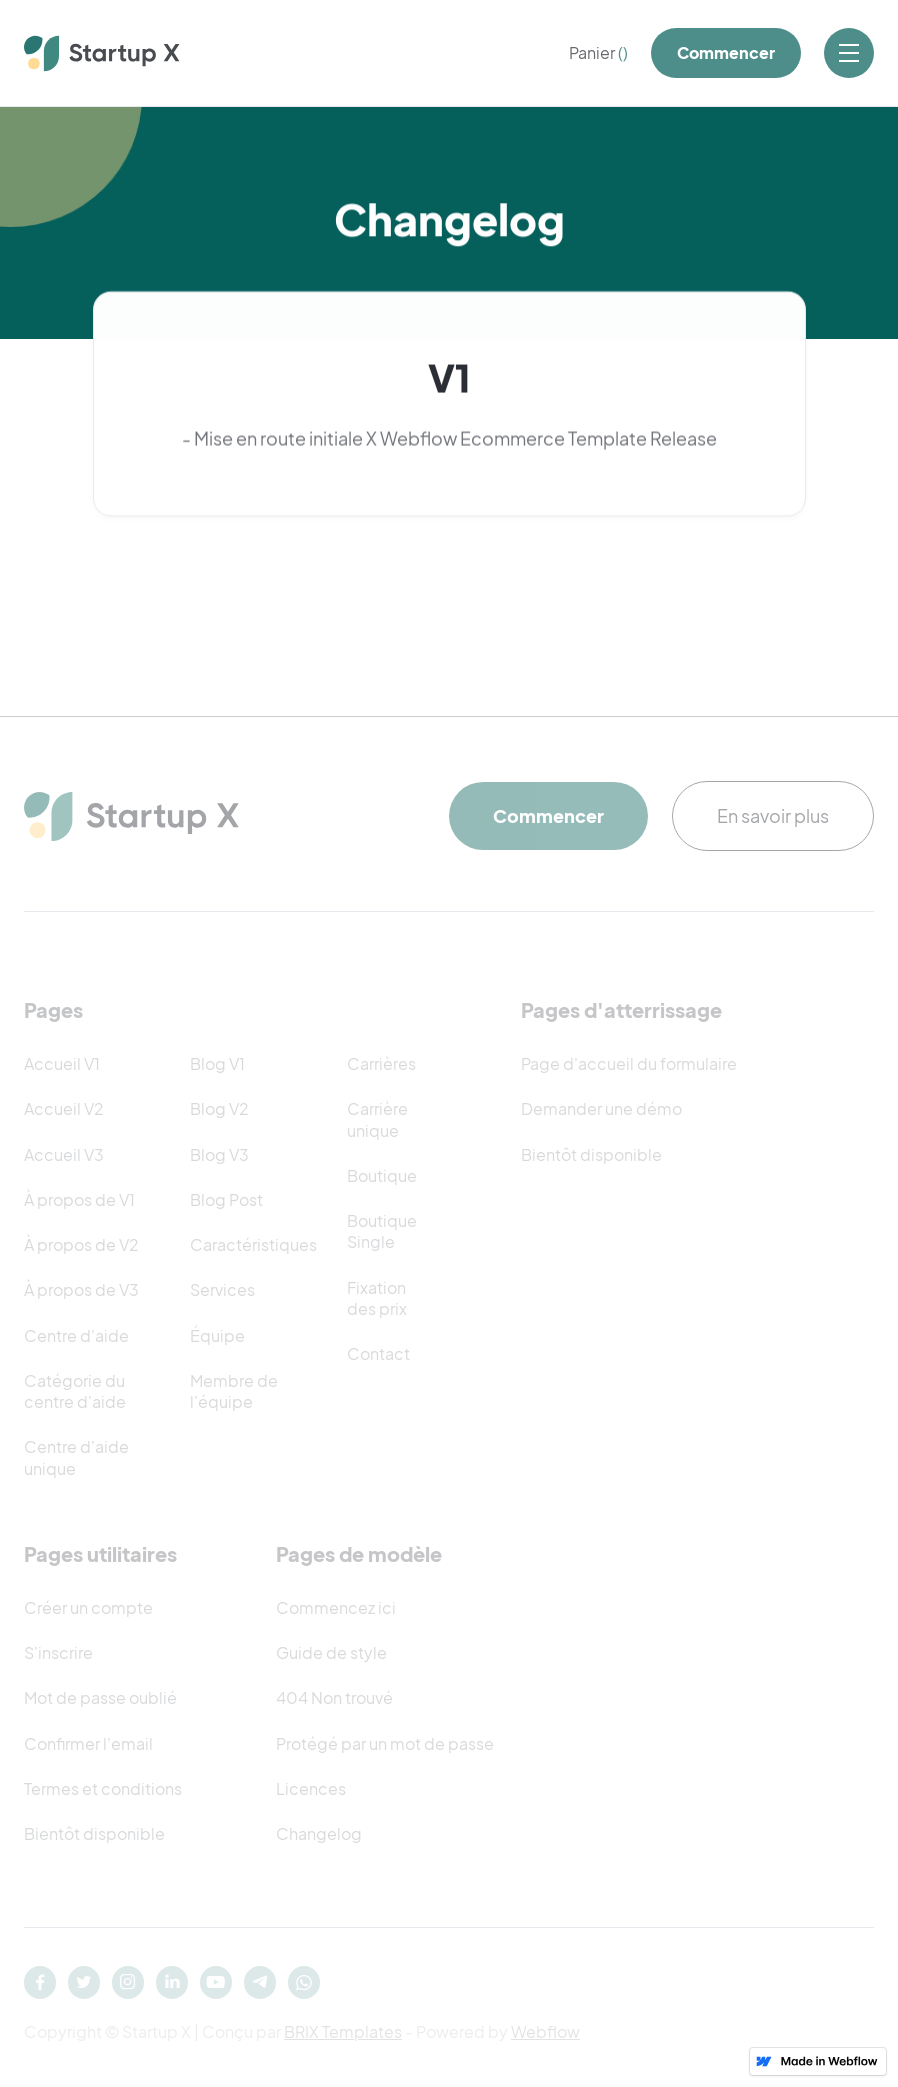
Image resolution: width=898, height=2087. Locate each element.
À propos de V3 (81, 1289)
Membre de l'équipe (234, 1391)
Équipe (217, 1335)
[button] (598, 53)
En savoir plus (773, 815)
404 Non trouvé (334, 1697)
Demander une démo (601, 1108)
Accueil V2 (64, 1108)
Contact (378, 1353)
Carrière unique (377, 1119)
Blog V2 (219, 1108)
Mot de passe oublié (100, 1697)
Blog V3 (219, 1154)
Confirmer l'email (88, 1743)
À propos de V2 (81, 1244)
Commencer (726, 52)
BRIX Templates (343, 2031)
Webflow (545, 2031)
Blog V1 (217, 1063)
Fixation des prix (377, 1298)
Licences (311, 1788)
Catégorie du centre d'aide (75, 1391)
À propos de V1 (79, 1199)
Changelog (319, 1833)
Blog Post (226, 1199)
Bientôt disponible (591, 1154)
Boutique (382, 1175)
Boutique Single (382, 1231)
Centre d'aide (76, 1335)
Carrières (381, 1063)
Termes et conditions (103, 1788)
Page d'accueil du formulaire (629, 1063)
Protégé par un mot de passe (385, 1743)
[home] (102, 53)
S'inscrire (58, 1652)
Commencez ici (336, 1607)
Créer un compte (88, 1607)
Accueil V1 (62, 1063)
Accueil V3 (64, 1154)
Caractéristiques (253, 1244)
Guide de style (331, 1652)
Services (222, 1289)
